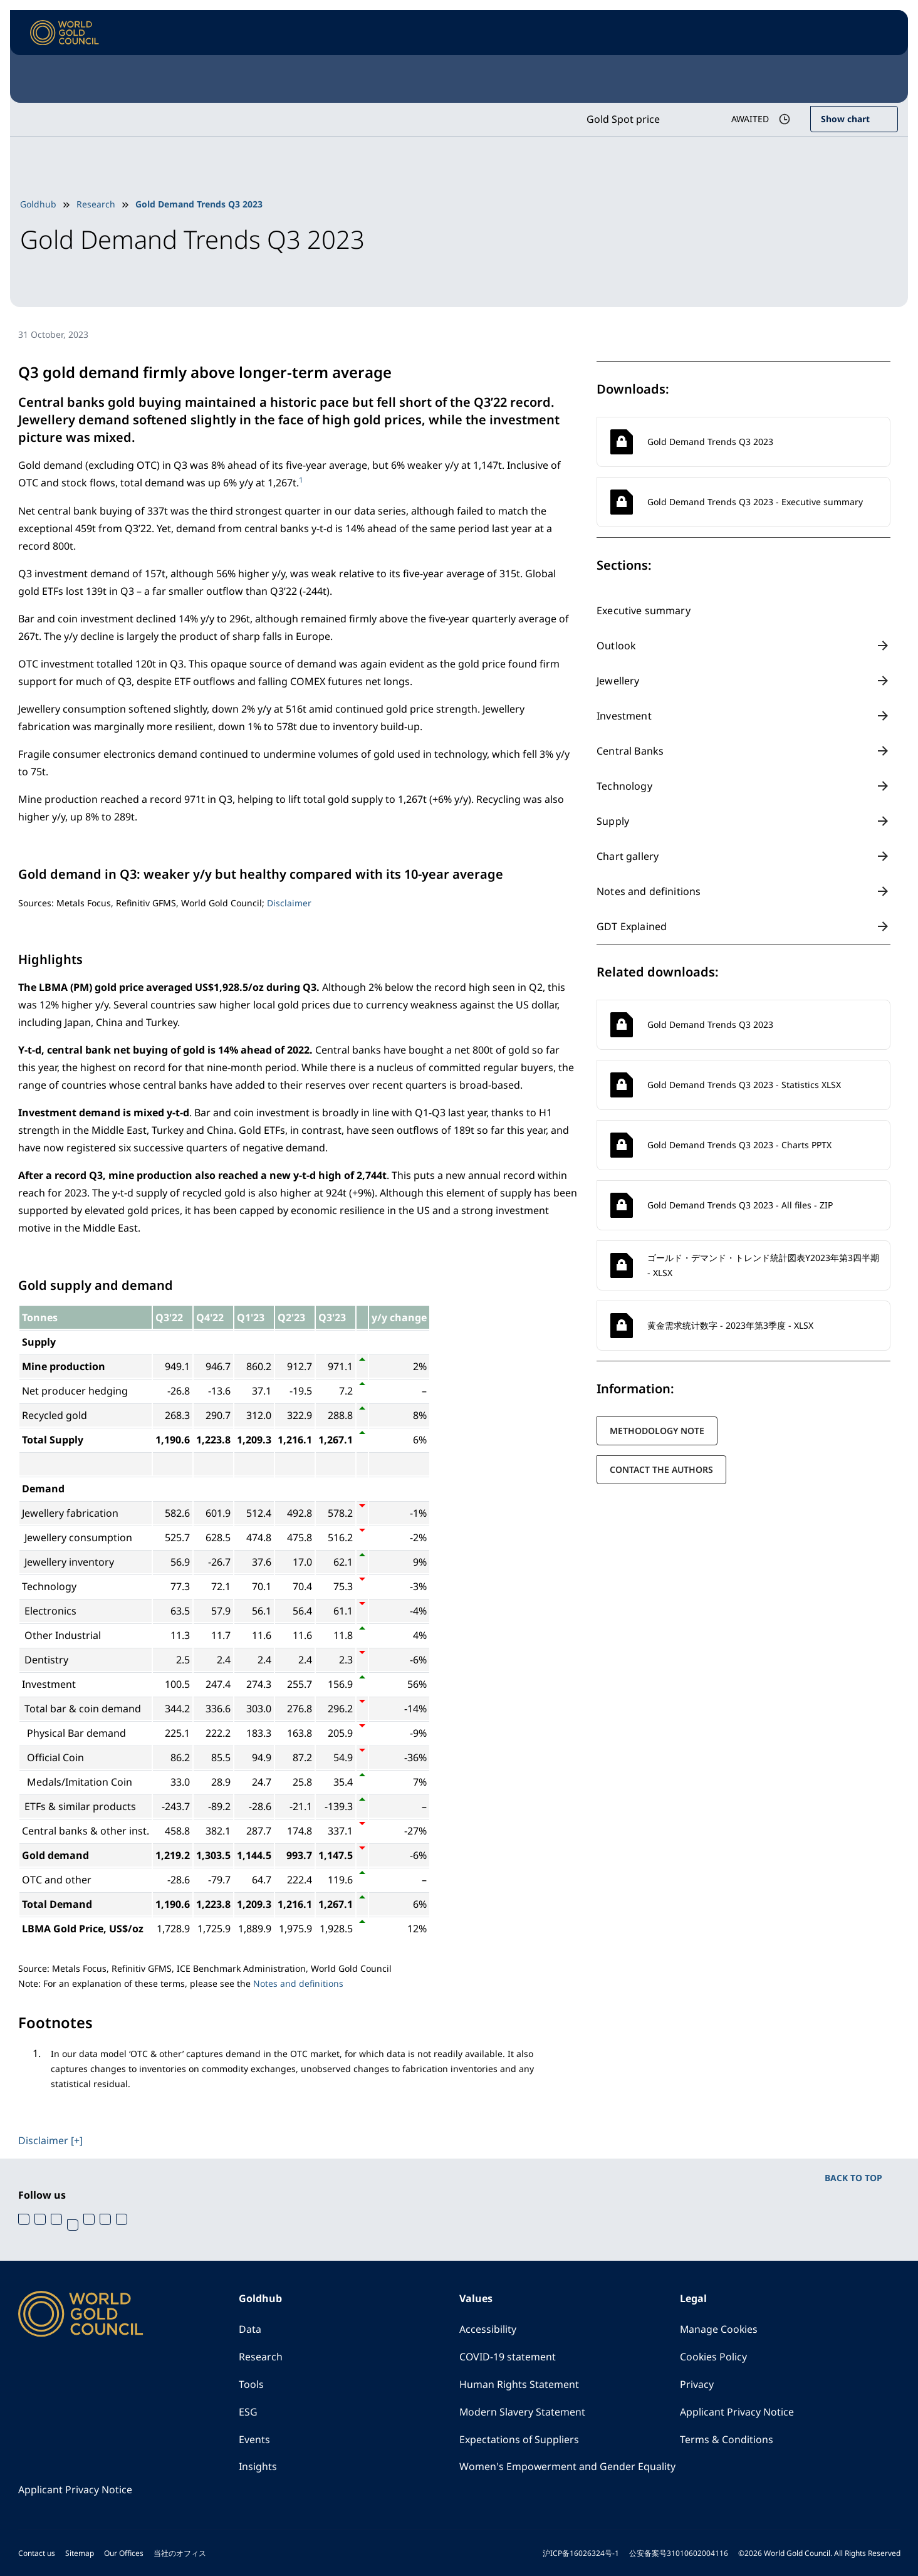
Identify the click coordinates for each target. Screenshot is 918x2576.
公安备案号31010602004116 (678, 2552)
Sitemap (79, 2552)
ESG (248, 2411)
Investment (624, 716)
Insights (258, 2466)
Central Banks (630, 751)
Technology (624, 786)
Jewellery (618, 681)
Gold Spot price (622, 119)
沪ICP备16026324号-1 (581, 2552)
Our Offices (123, 2552)
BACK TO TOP (853, 2176)
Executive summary (644, 610)
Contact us (36, 2552)
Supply (613, 821)
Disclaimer (289, 902)
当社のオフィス (180, 2552)
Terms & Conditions (726, 2439)
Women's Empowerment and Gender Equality (567, 2466)
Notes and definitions (649, 891)
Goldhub (38, 204)
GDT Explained (632, 926)
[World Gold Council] (64, 33)
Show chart (845, 119)
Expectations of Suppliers (519, 2439)
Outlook (616, 645)
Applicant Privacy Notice (737, 2411)
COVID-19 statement (507, 2356)
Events (254, 2439)
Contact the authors (661, 1469)
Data (250, 2328)
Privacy (697, 2383)
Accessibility (487, 2328)
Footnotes (55, 2021)
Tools (251, 2383)
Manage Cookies (719, 2328)
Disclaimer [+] (50, 2139)
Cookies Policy (714, 2356)
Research (95, 204)
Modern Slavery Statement (522, 2411)
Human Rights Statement (519, 2383)
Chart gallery (628, 856)
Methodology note (657, 1431)
